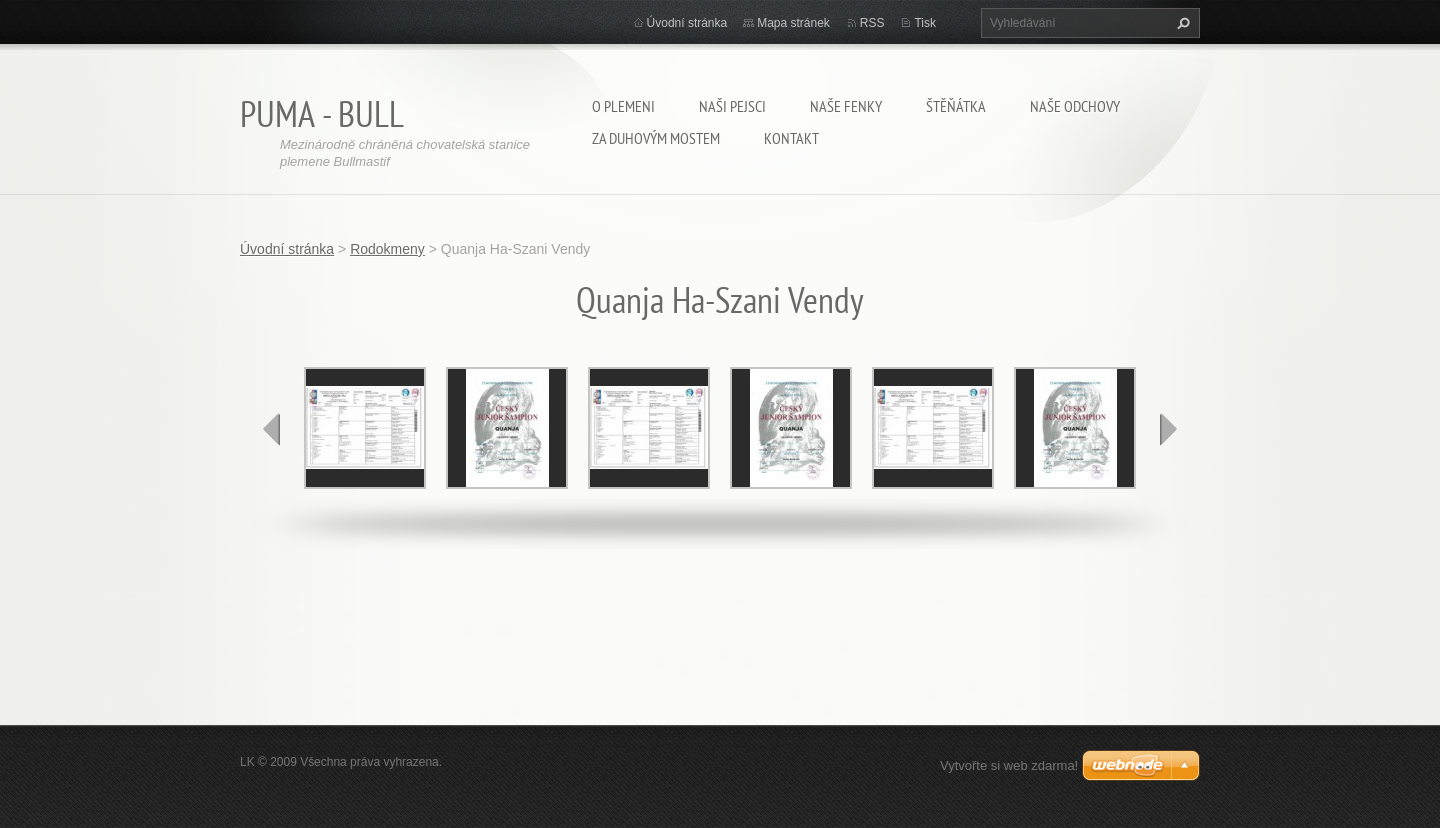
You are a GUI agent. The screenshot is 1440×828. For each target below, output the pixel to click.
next (1168, 429)
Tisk (925, 23)
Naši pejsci (732, 106)
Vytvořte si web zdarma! (1009, 765)
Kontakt (791, 138)
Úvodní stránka (687, 23)
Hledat (1181, 23)
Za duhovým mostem (656, 138)
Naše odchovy (1075, 106)
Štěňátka (956, 106)
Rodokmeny (387, 249)
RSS (872, 23)
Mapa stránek (793, 23)
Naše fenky (846, 106)
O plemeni (623, 106)
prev (272, 429)
